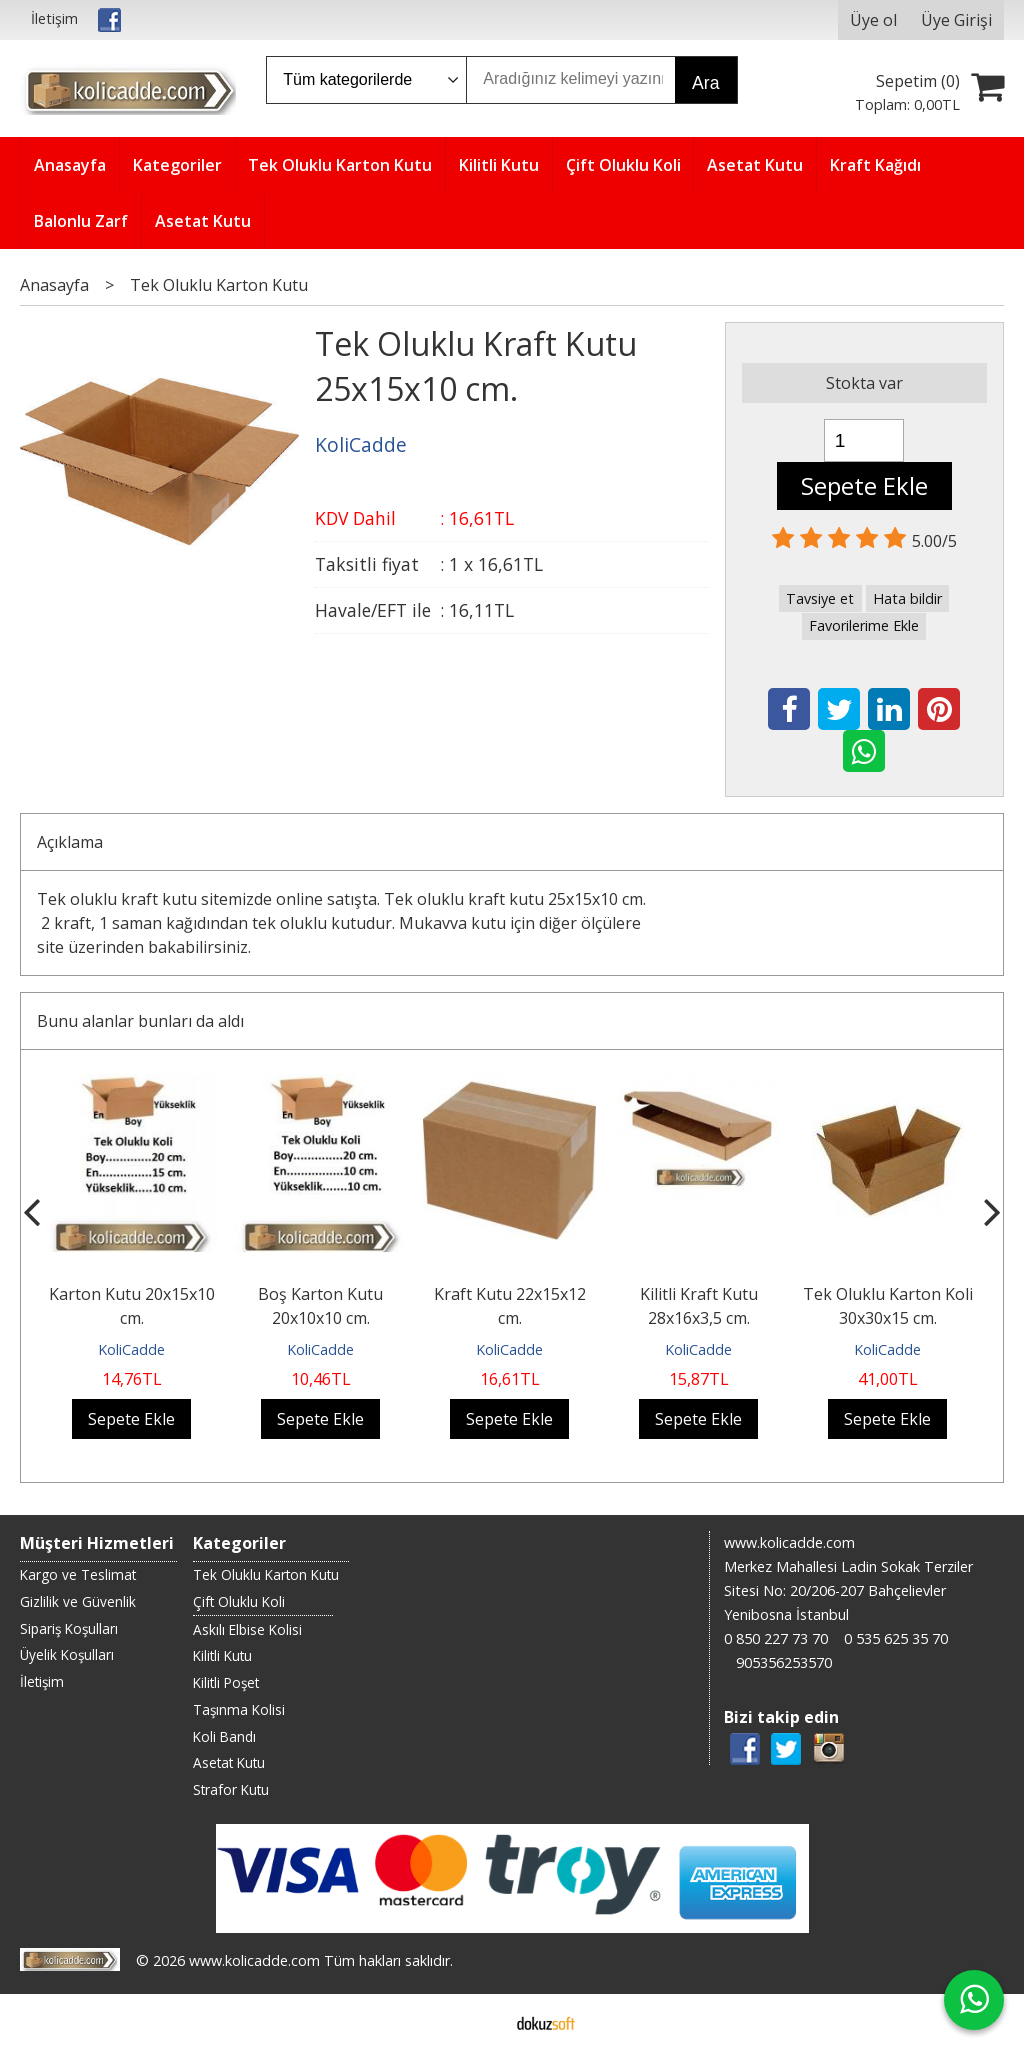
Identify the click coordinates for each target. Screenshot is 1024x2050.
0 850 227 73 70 (776, 1638)
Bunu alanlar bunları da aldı (140, 1021)
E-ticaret (480, 2022)
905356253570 (784, 1662)
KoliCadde (131, 1349)
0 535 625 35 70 (896, 1638)
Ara (705, 83)
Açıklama (70, 842)
